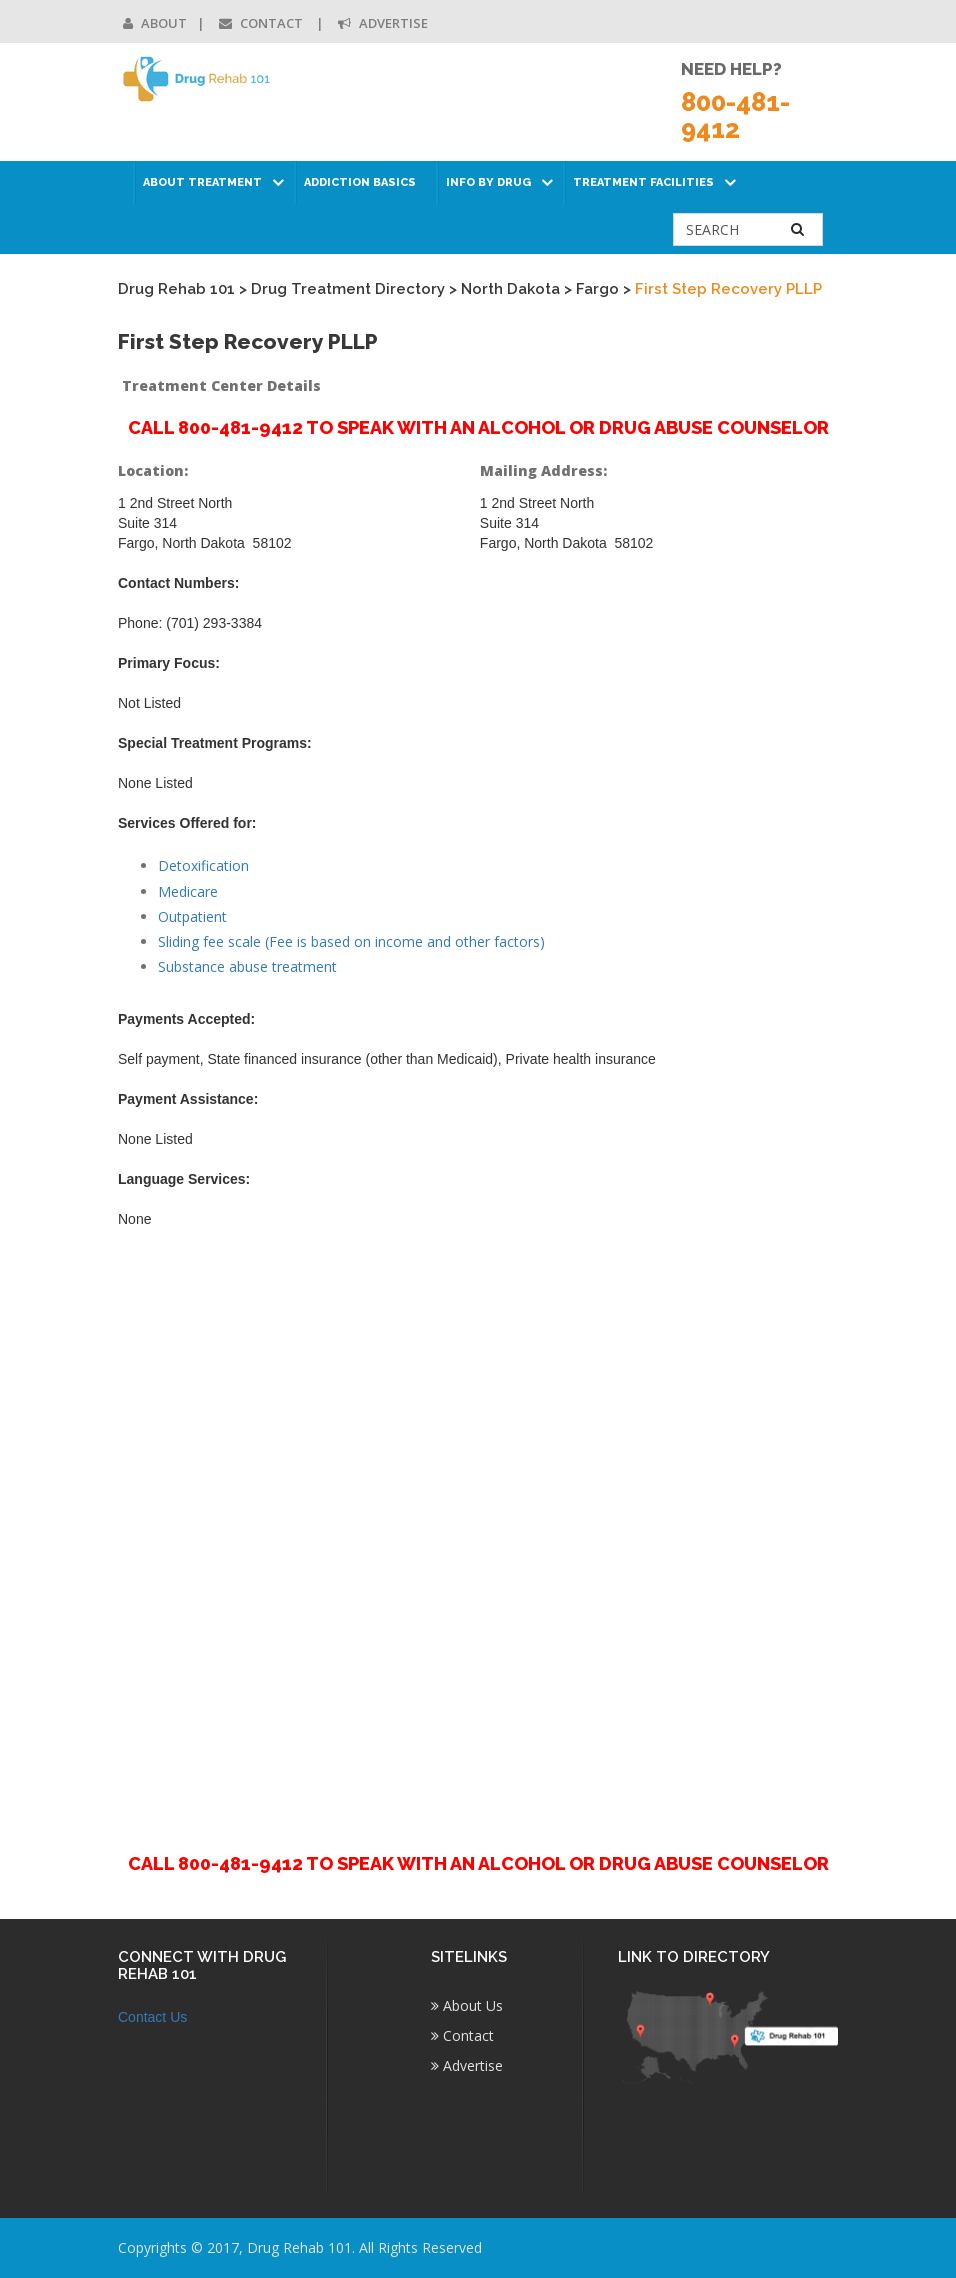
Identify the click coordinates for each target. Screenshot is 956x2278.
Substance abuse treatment (247, 966)
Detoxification (203, 865)
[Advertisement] (478, 1529)
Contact (262, 23)
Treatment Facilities (643, 182)
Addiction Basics (360, 182)
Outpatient (192, 916)
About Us (467, 2005)
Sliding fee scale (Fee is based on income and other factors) (351, 941)
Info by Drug (488, 182)
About (155, 23)
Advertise (383, 23)
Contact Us (152, 2017)
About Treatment (202, 182)
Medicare (188, 891)
